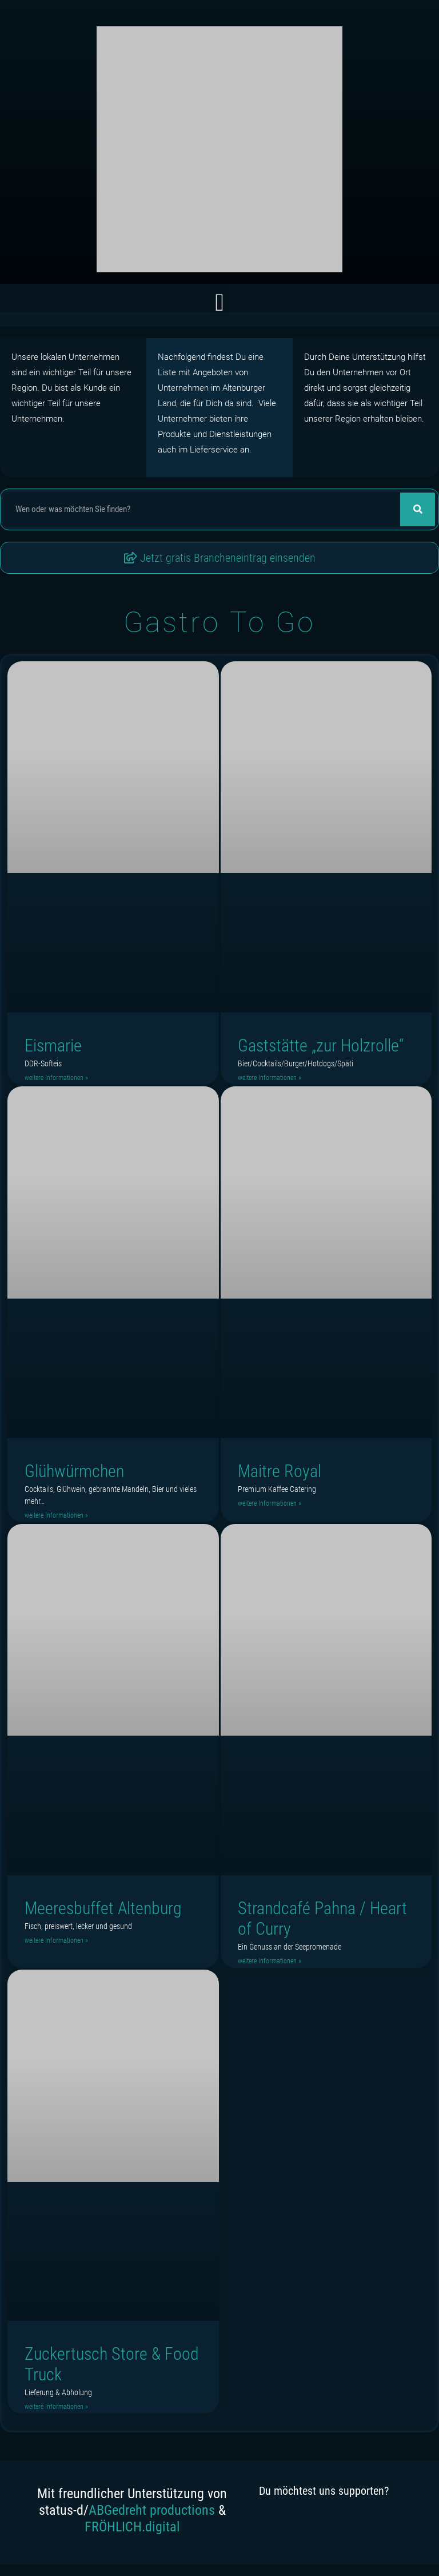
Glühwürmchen (74, 1471)
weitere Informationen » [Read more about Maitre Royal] (269, 1503)
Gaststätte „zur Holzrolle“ (321, 1045)
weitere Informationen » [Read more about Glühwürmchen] (56, 1515)
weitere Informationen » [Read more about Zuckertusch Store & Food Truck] (56, 2407)
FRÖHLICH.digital (132, 2527)
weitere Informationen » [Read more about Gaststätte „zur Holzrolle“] (269, 1078)
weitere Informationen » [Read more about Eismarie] (56, 1078)
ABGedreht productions (152, 2510)
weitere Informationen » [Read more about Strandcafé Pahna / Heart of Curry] (269, 1961)
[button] (219, 302)
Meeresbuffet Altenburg (103, 1908)
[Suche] (417, 509)
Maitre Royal (279, 1471)
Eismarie (53, 1045)
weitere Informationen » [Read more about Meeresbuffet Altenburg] (56, 1940)
